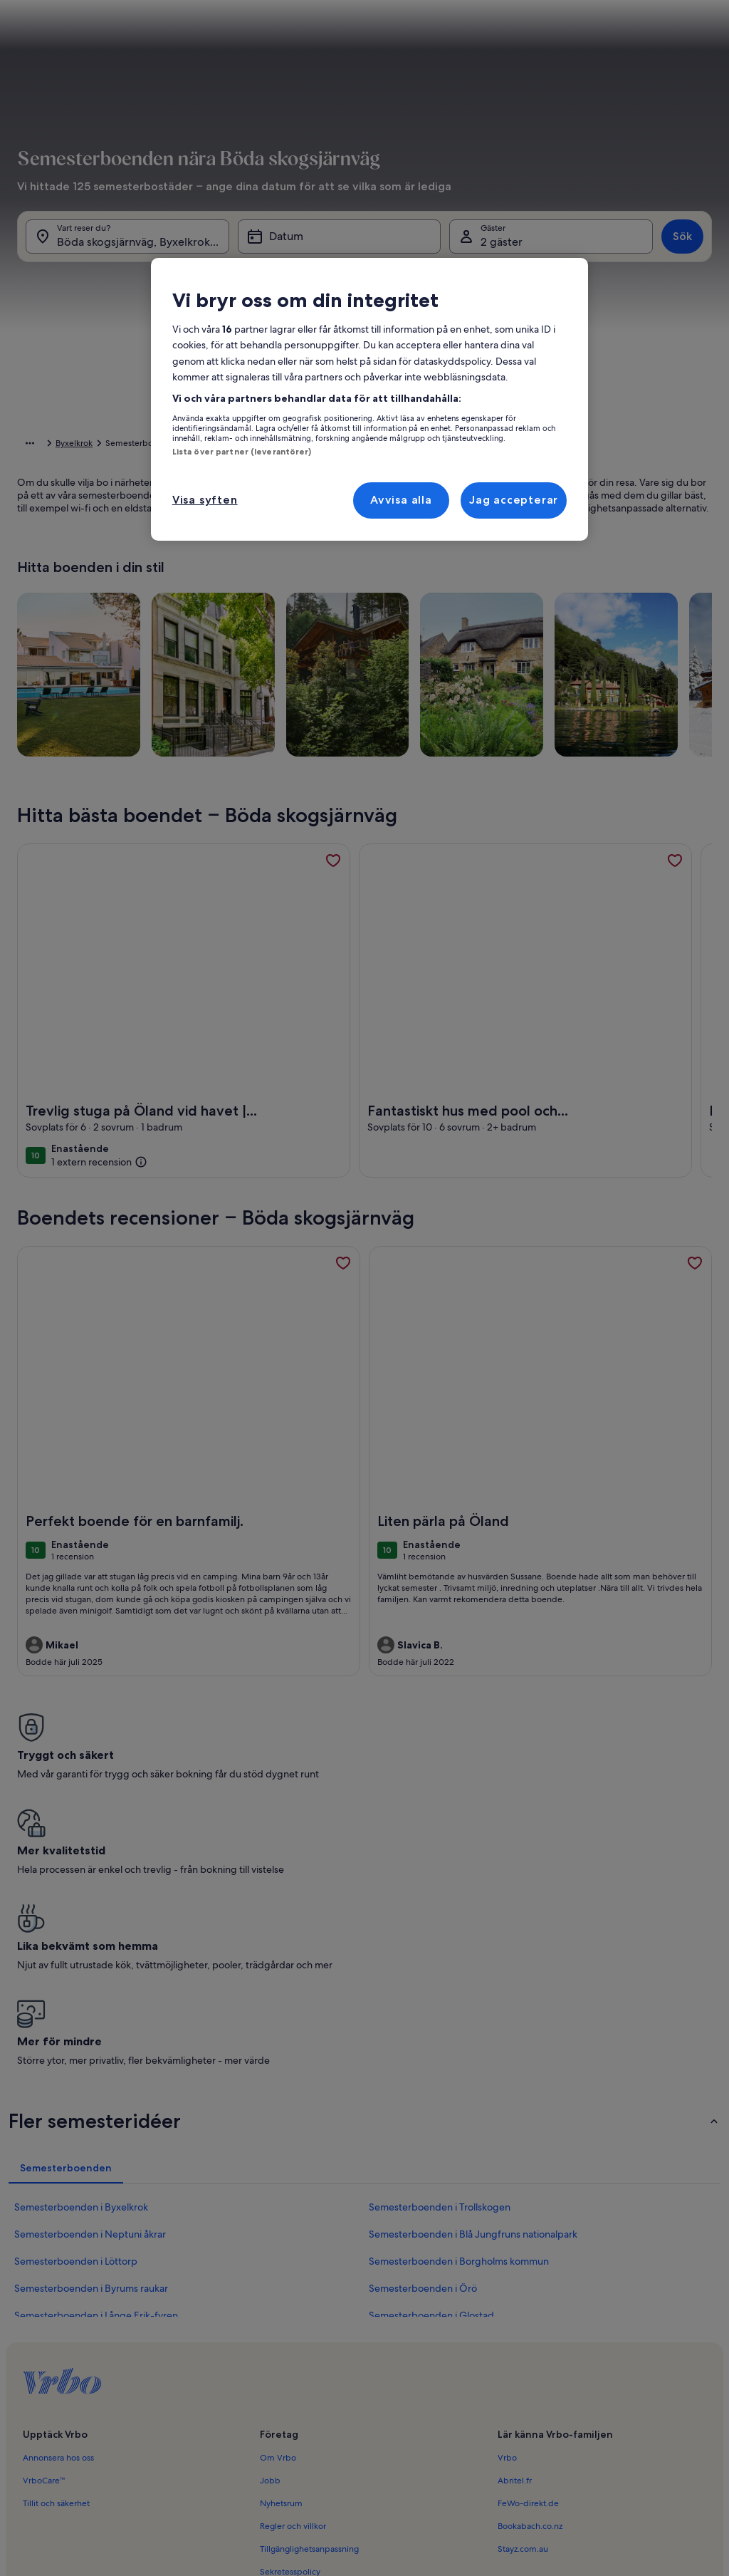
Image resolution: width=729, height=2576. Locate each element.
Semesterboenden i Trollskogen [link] (439, 1968)
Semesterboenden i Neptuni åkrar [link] (90, 1995)
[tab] (354, 296)
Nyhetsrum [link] (281, 2264)
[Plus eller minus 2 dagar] (394, 605)
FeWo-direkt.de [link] (528, 2264)
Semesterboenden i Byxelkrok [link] (81, 1968)
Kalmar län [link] (197, 445)
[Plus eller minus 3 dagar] (454, 605)
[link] (333, 882)
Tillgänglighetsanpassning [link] (309, 2310)
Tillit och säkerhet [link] (56, 2264)
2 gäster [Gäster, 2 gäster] (502, 260)
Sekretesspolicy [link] (290, 2333)
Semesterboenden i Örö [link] (423, 2049)
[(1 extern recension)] (99, 1184)
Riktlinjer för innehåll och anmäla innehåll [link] (339, 2424)
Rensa (618, 648)
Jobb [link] (270, 2242)
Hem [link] (26, 445)
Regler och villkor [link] (293, 2287)
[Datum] (339, 255)
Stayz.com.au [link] (523, 2310)
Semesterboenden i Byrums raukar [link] (91, 2049)
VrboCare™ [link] (44, 2242)
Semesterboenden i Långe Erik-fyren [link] (96, 2076)
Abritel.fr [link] (515, 2242)
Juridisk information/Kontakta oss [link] (324, 2401)
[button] (409, 410)
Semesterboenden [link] (85, 445)
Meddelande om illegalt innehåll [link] (323, 2378)
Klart (672, 648)
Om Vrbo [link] (278, 2219)
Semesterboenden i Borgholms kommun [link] (459, 2022)
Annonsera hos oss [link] (58, 2219)
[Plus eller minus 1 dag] (340, 605)
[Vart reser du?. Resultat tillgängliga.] (127, 255)
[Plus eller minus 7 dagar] (512, 605)
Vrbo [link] (507, 2219)
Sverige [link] (149, 445)
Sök (682, 254)
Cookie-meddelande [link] (301, 2356)
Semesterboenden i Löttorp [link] (75, 2022)
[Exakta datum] (278, 605)
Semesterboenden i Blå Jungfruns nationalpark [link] (473, 1995)
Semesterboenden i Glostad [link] (431, 2076)
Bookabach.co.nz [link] (530, 2287)
